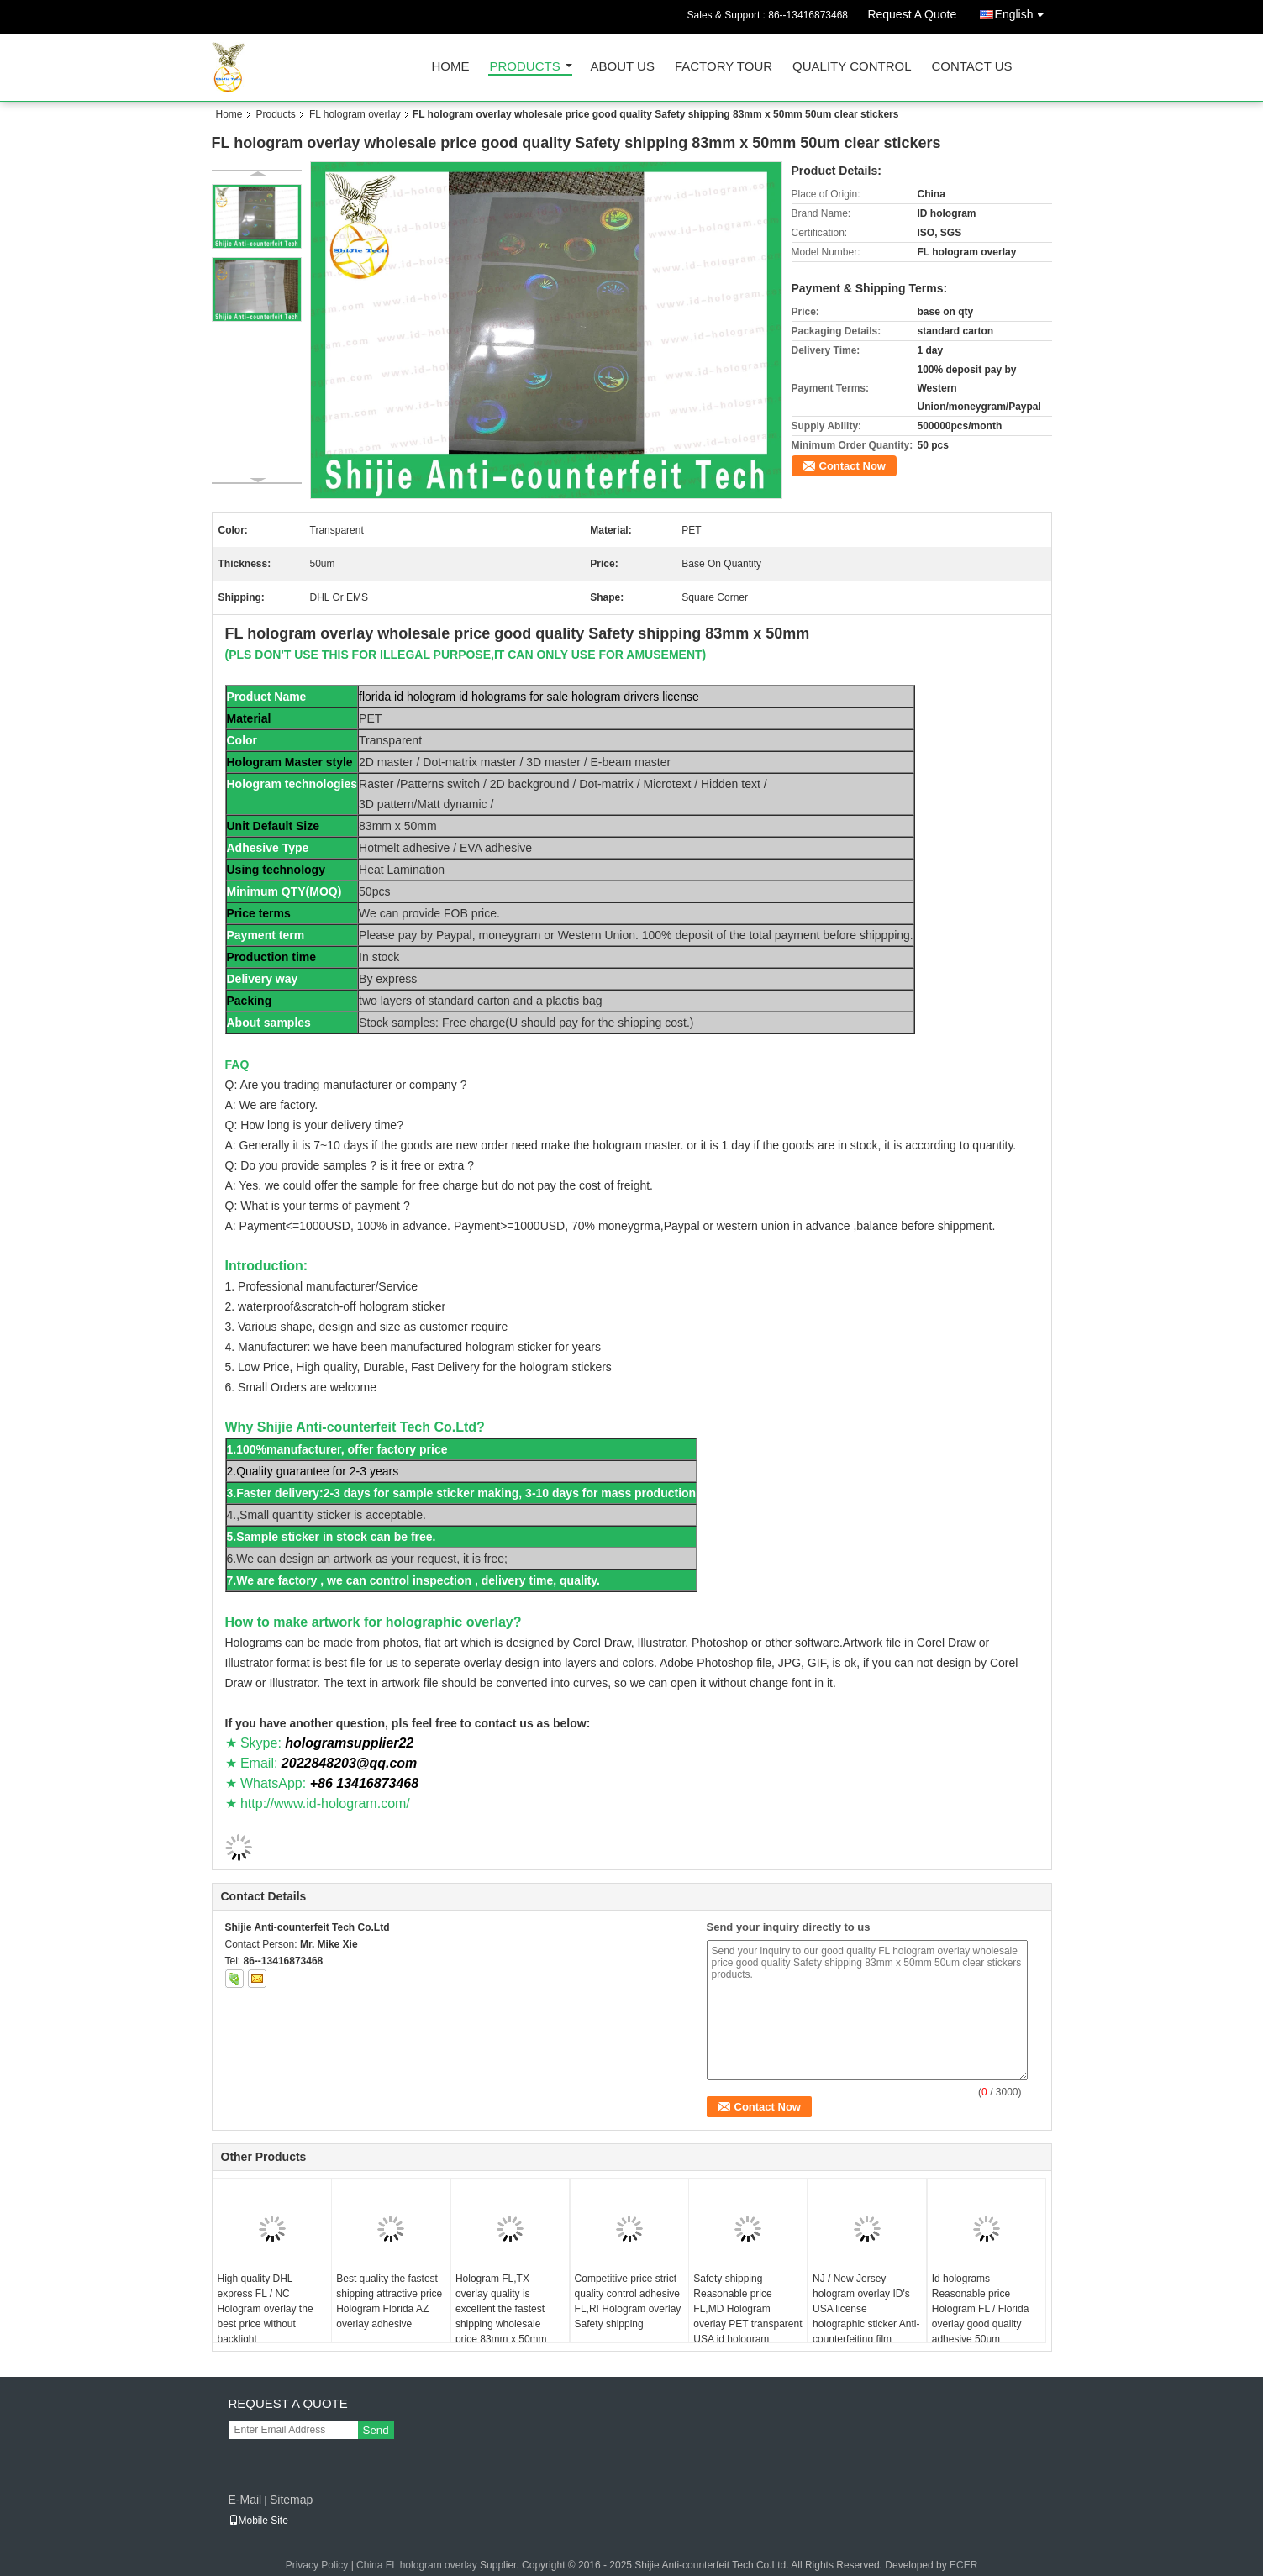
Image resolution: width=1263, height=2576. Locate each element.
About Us (623, 66)
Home (451, 66)
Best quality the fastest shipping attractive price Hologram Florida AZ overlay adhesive (389, 2301)
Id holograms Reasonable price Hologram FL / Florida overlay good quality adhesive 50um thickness (980, 2316)
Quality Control (851, 66)
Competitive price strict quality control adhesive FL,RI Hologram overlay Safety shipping (628, 2301)
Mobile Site (258, 2520)
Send (376, 2430)
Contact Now (852, 466)
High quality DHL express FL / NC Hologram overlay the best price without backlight (265, 2309)
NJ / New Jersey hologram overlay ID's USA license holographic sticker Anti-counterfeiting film (866, 2309)
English (1023, 11)
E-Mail (245, 2499)
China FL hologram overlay (416, 2565)
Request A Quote (911, 14)
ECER (963, 2565)
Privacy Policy (317, 2565)
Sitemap (291, 2499)
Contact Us (971, 66)
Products (525, 66)
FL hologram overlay (355, 114)
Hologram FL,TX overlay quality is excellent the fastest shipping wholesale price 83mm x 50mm (501, 2309)
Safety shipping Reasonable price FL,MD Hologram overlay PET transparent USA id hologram (747, 2309)
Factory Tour (723, 66)
